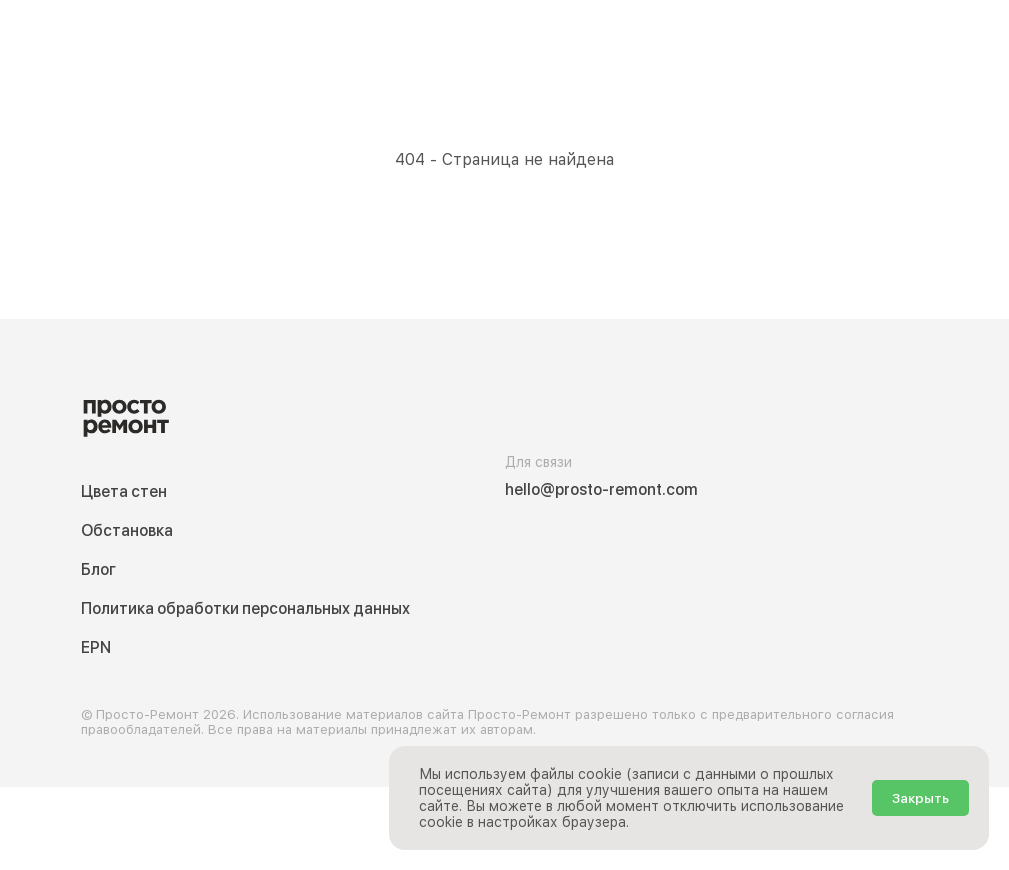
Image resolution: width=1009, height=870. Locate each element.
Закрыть (920, 798)
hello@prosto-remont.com (601, 489)
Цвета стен (124, 491)
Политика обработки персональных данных (245, 608)
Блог (98, 569)
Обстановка (127, 530)
